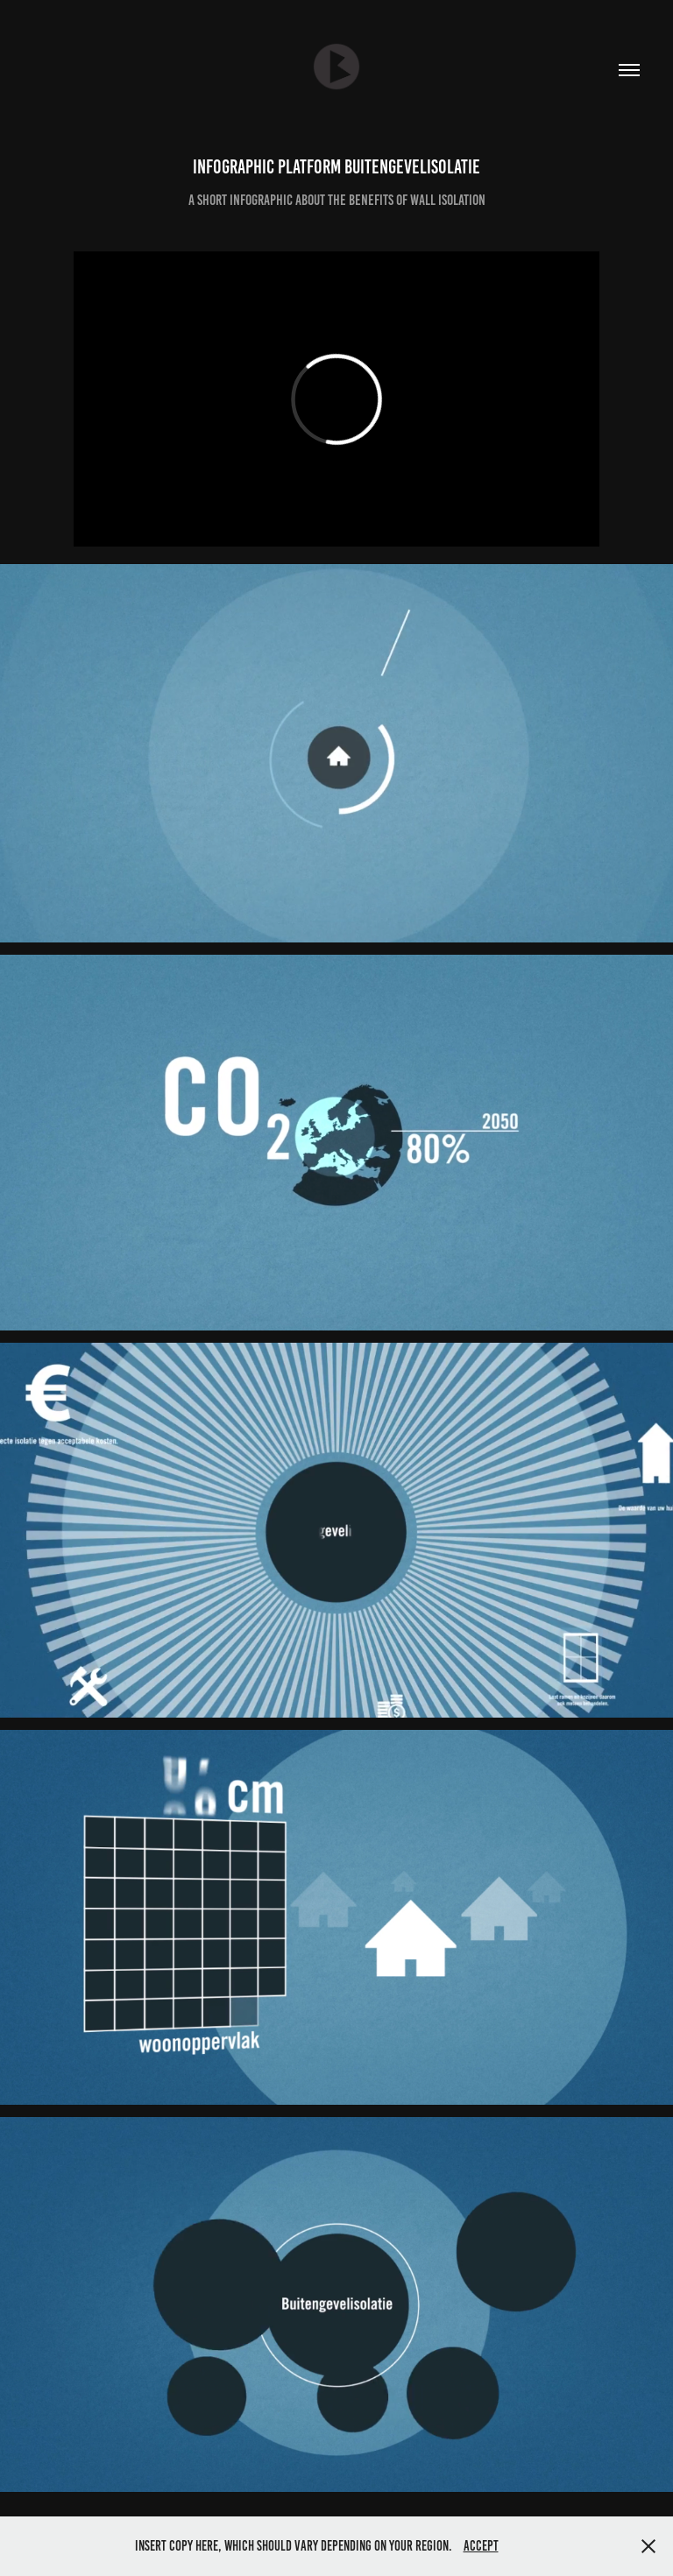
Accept (481, 2545)
